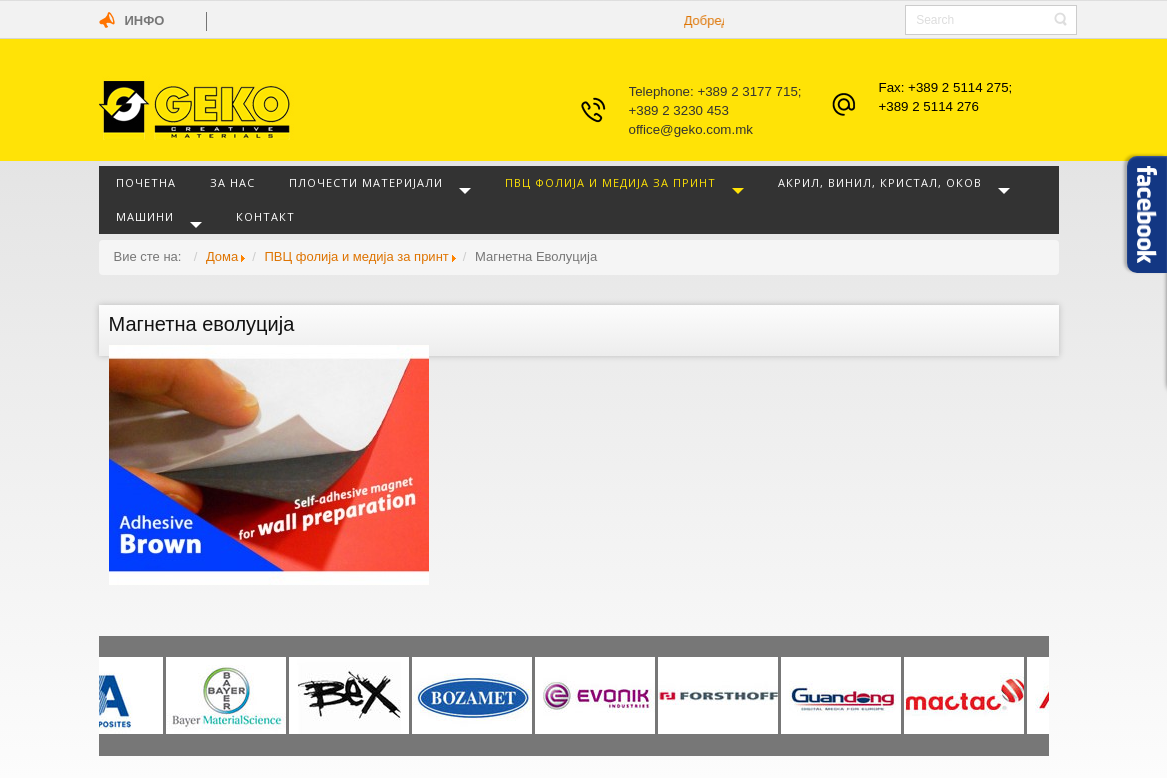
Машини (145, 216)
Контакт (265, 216)
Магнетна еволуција (202, 324)
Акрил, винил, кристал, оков (880, 182)
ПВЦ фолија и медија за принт (610, 182)
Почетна (146, 182)
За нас (232, 182)
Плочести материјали (366, 182)
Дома (222, 256)
